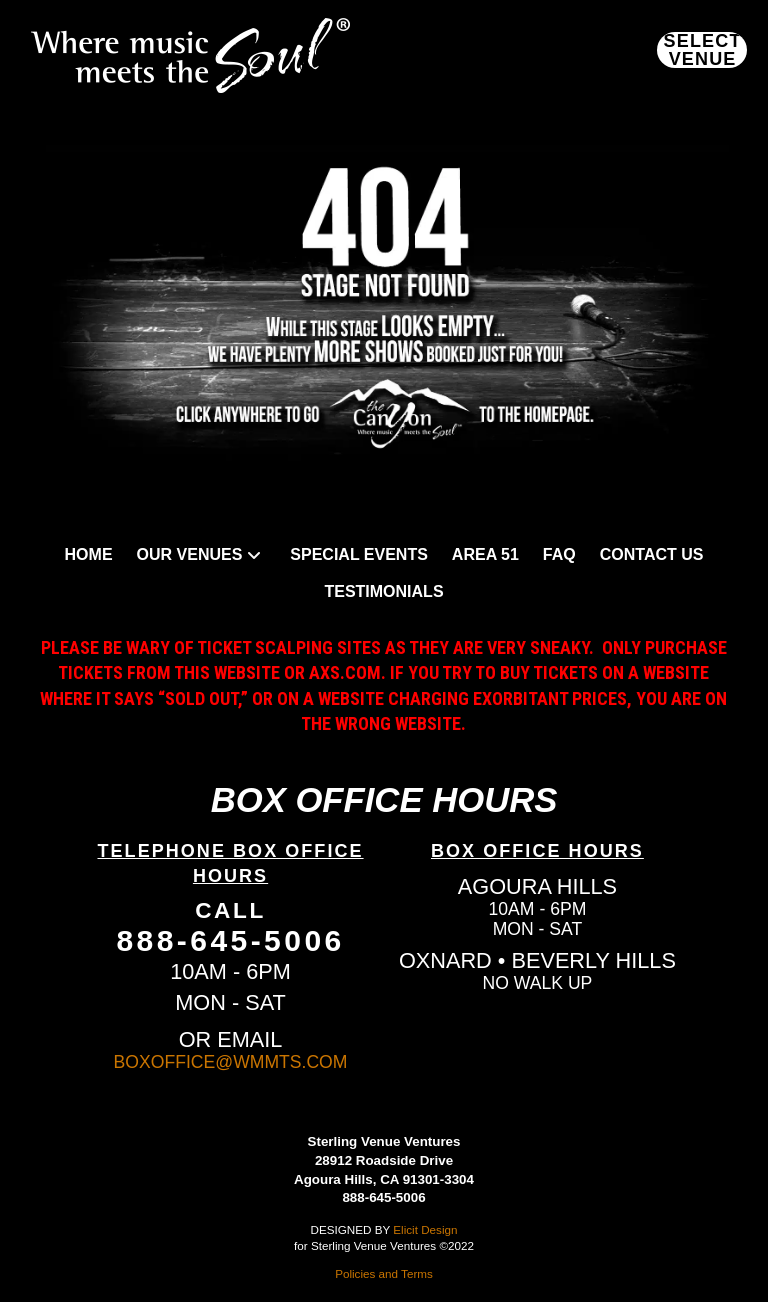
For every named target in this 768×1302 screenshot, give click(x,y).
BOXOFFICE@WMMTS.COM (231, 1062)
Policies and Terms (384, 1273)
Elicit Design (425, 1229)
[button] (702, 50)
